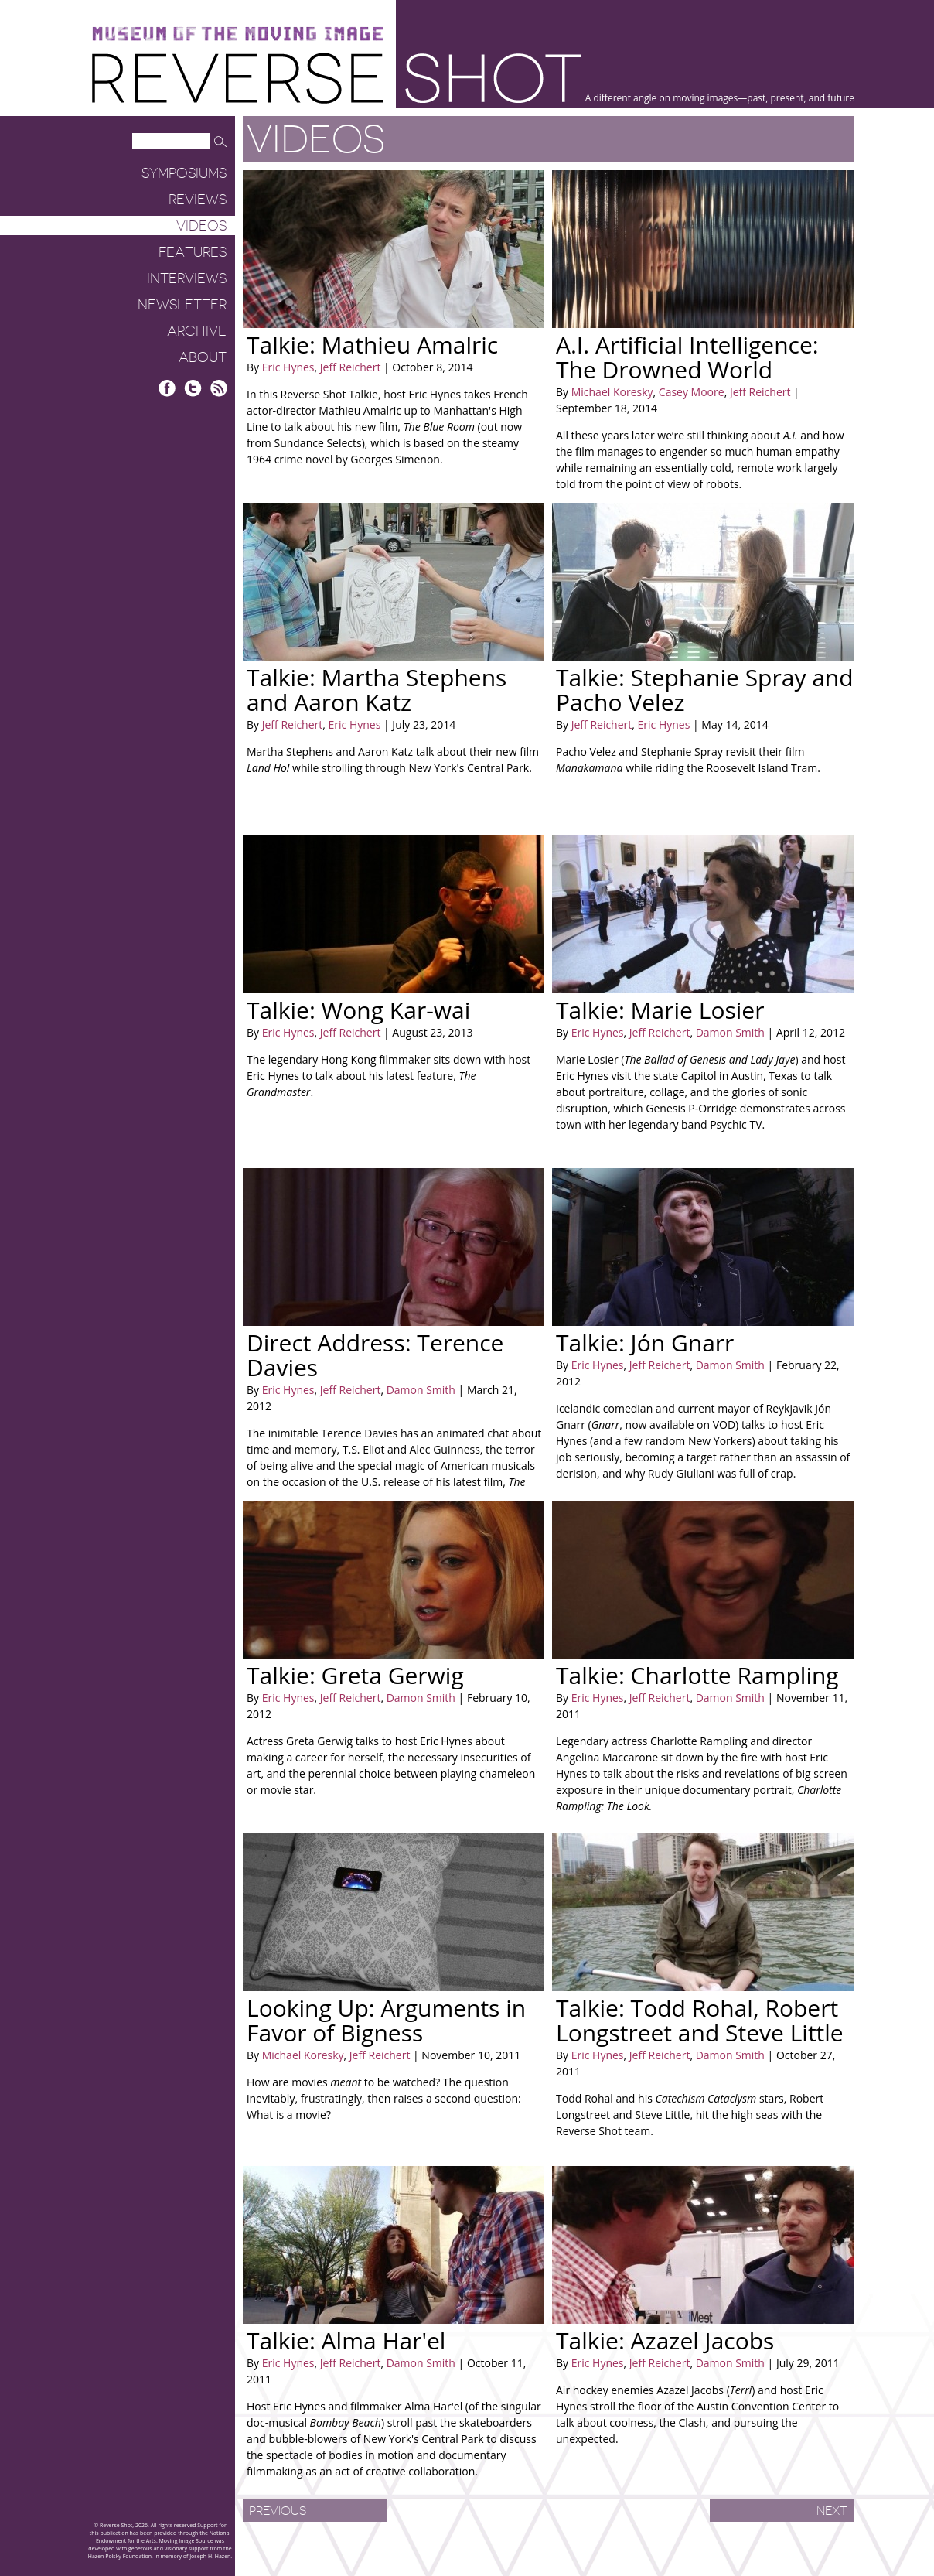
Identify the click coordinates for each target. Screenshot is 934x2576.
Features (193, 252)
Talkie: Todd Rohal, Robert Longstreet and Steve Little (700, 2020)
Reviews (198, 200)
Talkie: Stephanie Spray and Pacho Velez (705, 689)
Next (831, 2511)
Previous (277, 2511)
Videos (201, 226)
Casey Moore (690, 391)
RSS (218, 388)
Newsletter (182, 305)
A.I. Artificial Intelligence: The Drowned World (687, 357)
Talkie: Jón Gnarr (645, 1342)
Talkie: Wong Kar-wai (358, 1010)
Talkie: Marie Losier (660, 1010)
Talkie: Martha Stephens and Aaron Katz (376, 689)
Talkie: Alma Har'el (346, 2340)
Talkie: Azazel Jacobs (665, 2340)
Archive (197, 331)
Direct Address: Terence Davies (375, 1355)
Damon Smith (729, 1032)
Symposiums (184, 173)
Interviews (187, 278)
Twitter (193, 388)
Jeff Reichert (348, 367)
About (203, 357)
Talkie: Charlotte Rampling (697, 1675)
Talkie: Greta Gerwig (355, 1675)
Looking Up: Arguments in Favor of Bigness (386, 2020)
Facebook (167, 388)
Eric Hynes (288, 367)
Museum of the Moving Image (237, 34)
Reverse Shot (336, 78)
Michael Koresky (612, 391)
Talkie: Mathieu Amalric (372, 344)
